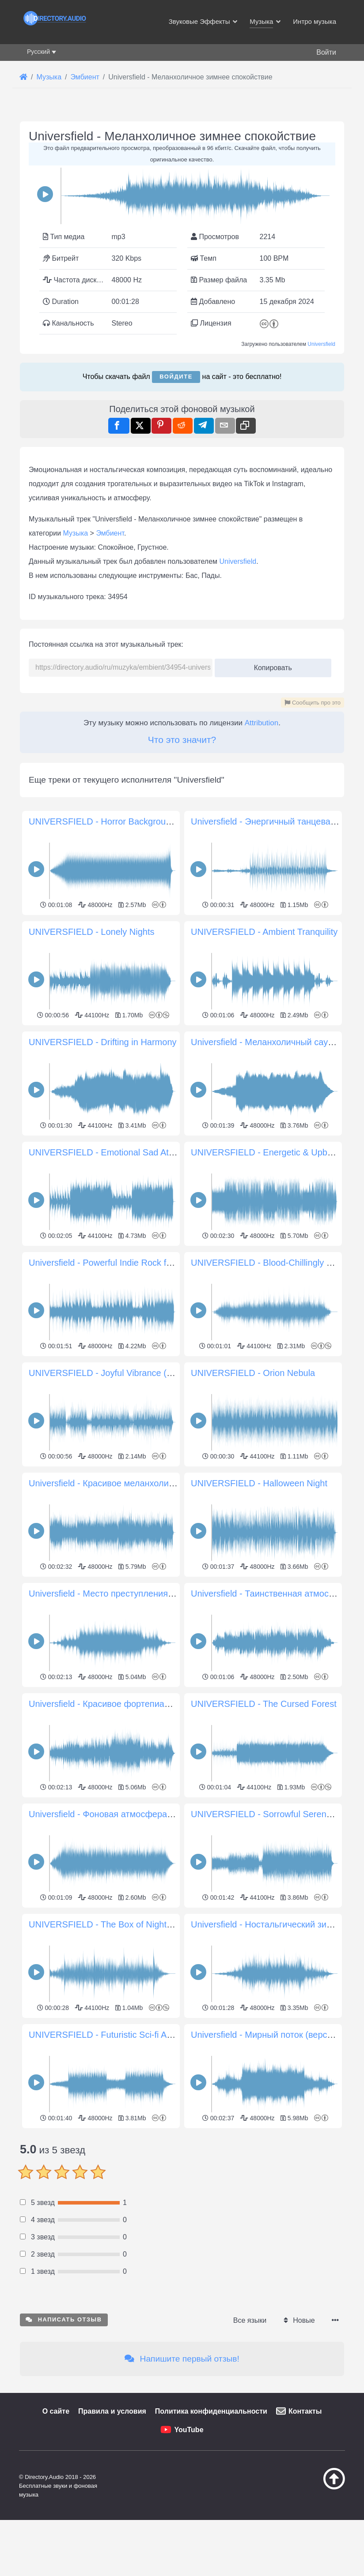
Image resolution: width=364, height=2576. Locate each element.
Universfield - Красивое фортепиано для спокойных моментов (155, 1704)
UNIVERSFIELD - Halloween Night (259, 1483)
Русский (38, 51)
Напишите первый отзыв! (182, 2482)
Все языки (249, 2444)
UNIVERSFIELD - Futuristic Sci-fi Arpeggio (112, 2035)
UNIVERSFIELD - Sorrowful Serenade (266, 1814)
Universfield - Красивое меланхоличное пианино (127, 1483)
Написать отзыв (64, 2443)
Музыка (75, 533)
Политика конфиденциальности (211, 2535)
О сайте (55, 2535)
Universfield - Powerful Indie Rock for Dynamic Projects (137, 1262)
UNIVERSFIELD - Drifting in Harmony (103, 1042)
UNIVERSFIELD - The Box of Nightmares (110, 1924)
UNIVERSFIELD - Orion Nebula (253, 1373)
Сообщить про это (312, 702)
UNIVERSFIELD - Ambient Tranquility (264, 932)
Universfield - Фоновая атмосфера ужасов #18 (122, 1814)
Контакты (305, 2535)
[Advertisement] (182, 2193)
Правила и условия (112, 2535)
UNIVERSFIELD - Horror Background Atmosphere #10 (136, 821)
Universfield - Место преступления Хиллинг (117, 1593)
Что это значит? (182, 740)
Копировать (270, 665)
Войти (326, 52)
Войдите (176, 376)
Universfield (321, 344)
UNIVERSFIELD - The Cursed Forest (264, 1704)
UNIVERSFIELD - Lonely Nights (92, 932)
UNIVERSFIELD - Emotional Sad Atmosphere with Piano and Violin (160, 1152)
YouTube (188, 2553)
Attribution (262, 723)
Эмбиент (110, 533)
